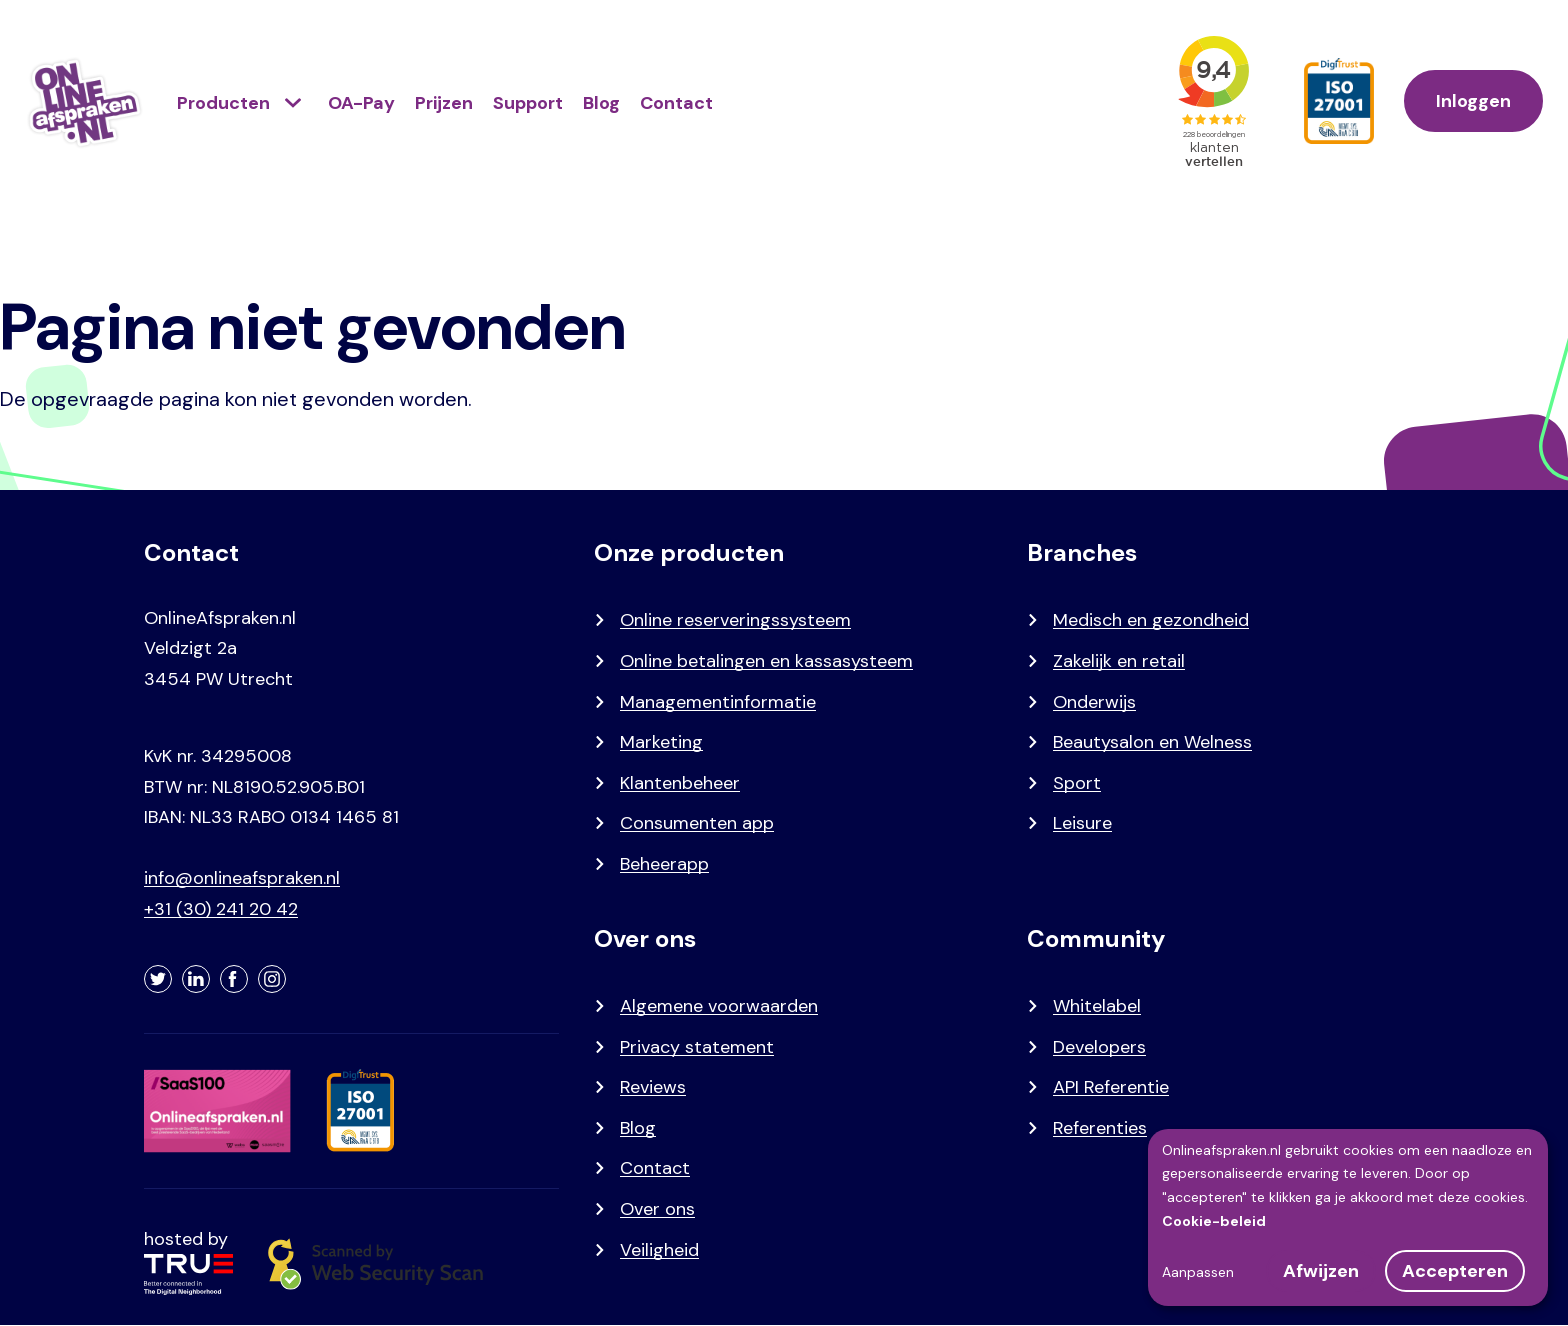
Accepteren (1455, 1271)
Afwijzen (1321, 1271)
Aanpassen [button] (1198, 1272)
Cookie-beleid (1214, 1221)
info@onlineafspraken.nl (242, 878)
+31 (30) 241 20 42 (221, 909)
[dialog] (1348, 1217)
